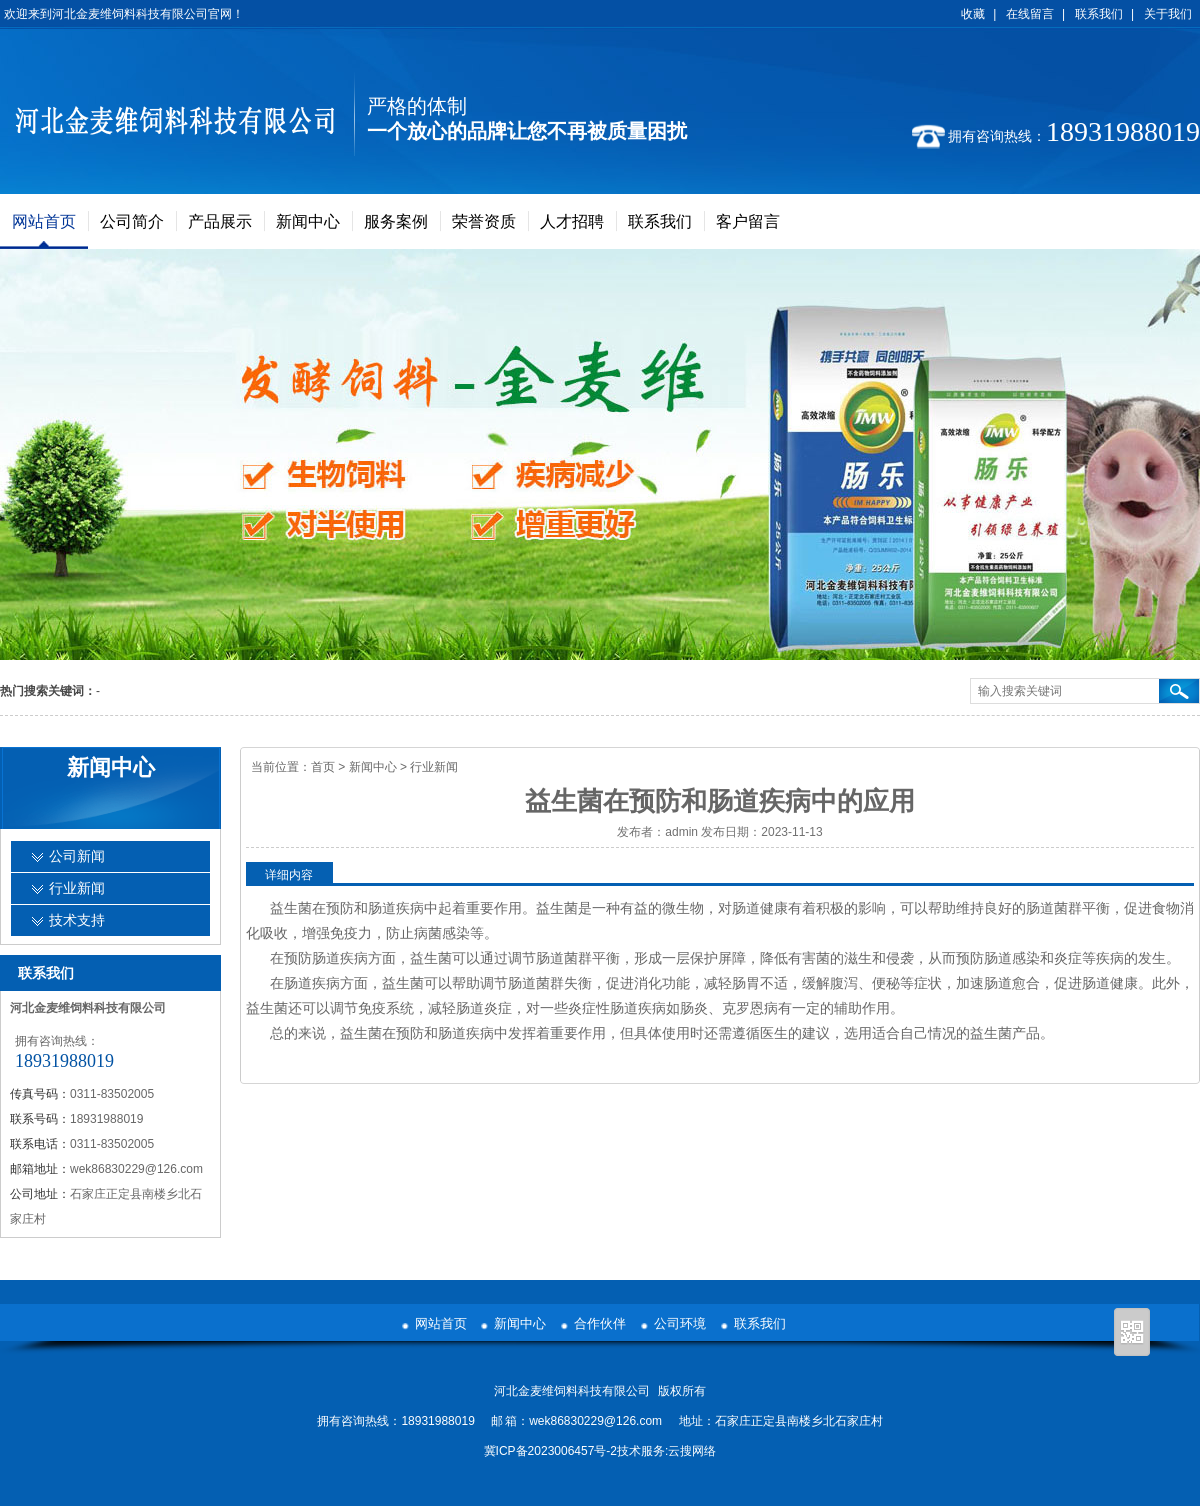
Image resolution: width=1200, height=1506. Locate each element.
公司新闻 (77, 856)
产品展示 (220, 221)
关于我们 (1168, 14)
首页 (323, 767)
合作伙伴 (600, 1323)
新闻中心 (308, 221)
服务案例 (396, 221)
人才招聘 (572, 221)
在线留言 (1030, 14)
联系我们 (1099, 14)
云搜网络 (692, 1451)
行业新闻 (434, 767)
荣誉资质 (484, 221)
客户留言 (748, 221)
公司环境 (680, 1323)
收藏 (973, 14)
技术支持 (77, 920)
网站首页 (44, 221)
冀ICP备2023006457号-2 (550, 1451)
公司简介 (132, 221)
